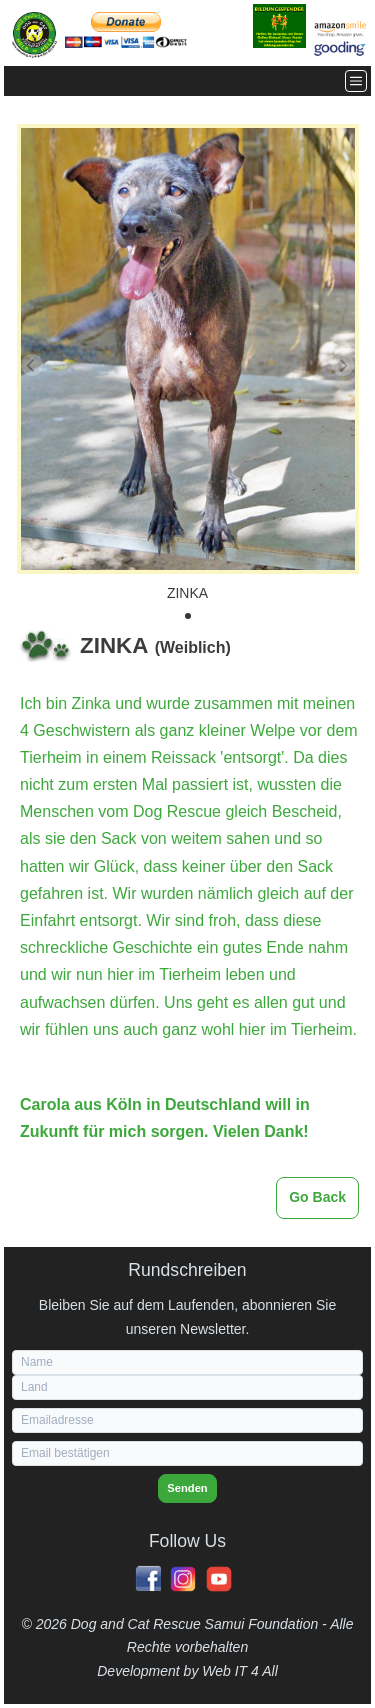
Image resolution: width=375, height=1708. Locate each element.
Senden (187, 1488)
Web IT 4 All (239, 1671)
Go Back (317, 1197)
